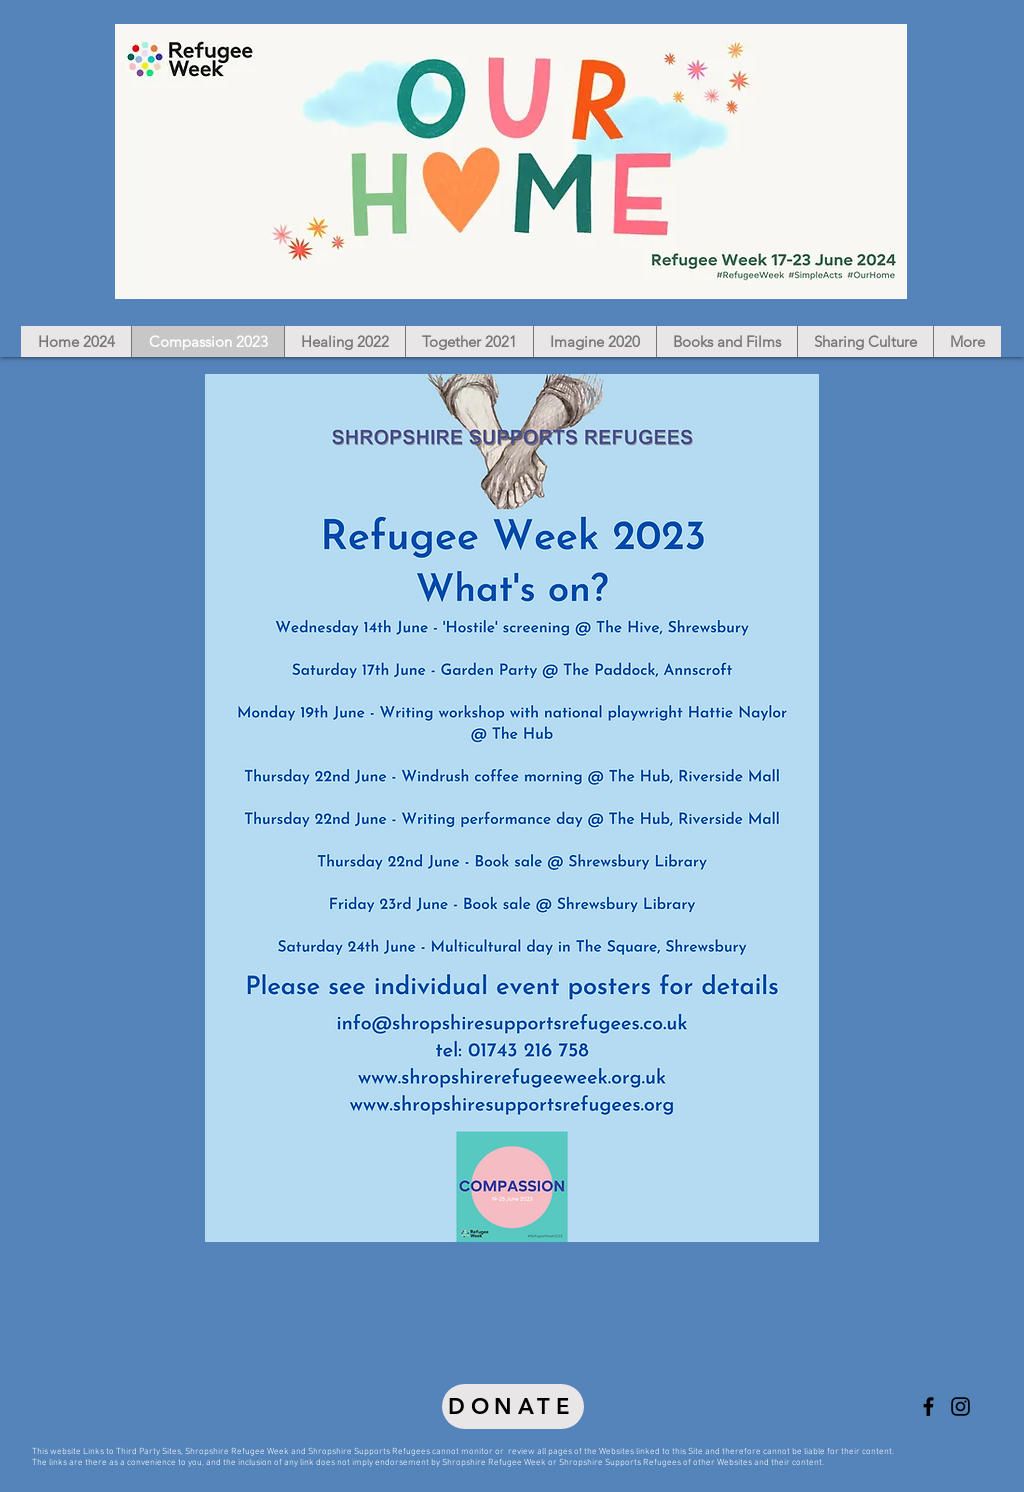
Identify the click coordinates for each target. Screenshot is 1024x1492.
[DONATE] (513, 1406)
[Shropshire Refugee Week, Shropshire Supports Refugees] (928, 1406)
